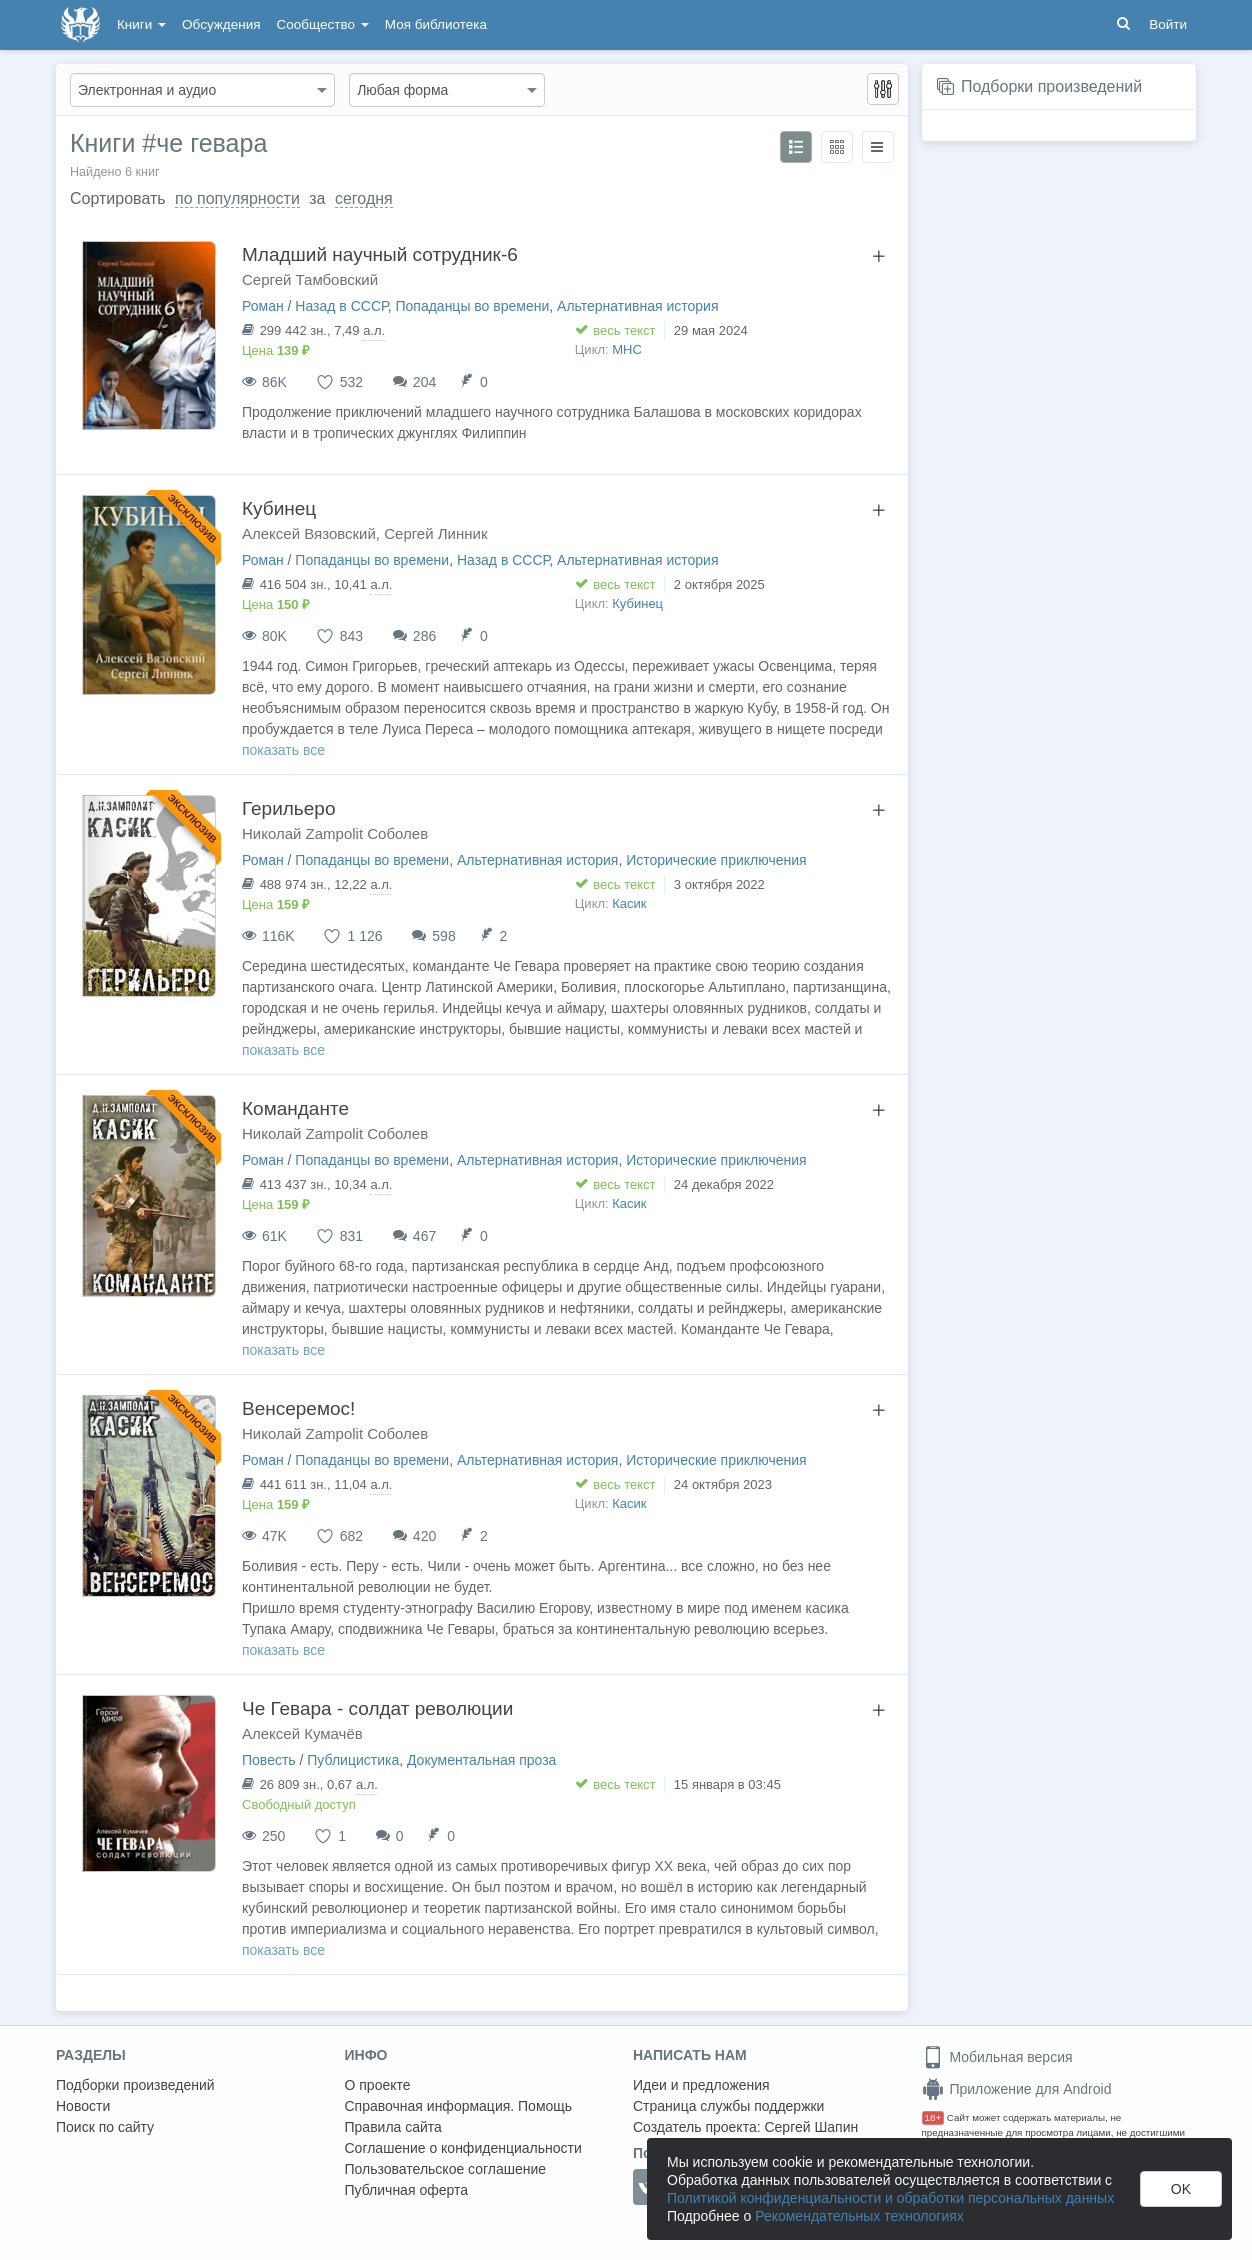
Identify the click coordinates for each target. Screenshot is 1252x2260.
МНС (627, 349)
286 (424, 636)
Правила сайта (393, 2127)
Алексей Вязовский (309, 533)
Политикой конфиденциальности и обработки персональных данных (890, 2198)
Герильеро (288, 808)
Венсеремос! (298, 1408)
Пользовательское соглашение (446, 2169)
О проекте (378, 2085)
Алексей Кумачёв (302, 1733)
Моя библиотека (436, 24)
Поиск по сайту (105, 2127)
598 (443, 936)
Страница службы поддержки (728, 2106)
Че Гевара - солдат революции (377, 1708)
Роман (263, 306)
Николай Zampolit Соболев (335, 833)
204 (424, 382)
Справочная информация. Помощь (459, 2106)
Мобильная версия (997, 2057)
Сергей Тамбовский (310, 279)
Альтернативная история (637, 306)
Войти (1168, 24)
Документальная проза (481, 1760)
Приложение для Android (1017, 2089)
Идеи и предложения (701, 2085)
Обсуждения (221, 24)
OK (1181, 2189)
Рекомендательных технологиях (859, 2216)
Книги (141, 24)
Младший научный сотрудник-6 (380, 254)
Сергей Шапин (811, 2127)
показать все (283, 750)
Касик (629, 903)
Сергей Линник (435, 533)
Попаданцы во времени (472, 306)
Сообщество (323, 24)
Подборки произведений (1051, 86)
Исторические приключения (716, 860)
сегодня (364, 198)
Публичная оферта (407, 2190)
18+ (933, 2117)
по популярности (237, 198)
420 (424, 1536)
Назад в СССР (341, 306)
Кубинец (279, 508)
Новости (83, 2106)
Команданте (295, 1108)
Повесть (269, 1760)
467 (424, 1236)
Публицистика (353, 1760)
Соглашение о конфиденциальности (463, 2148)
